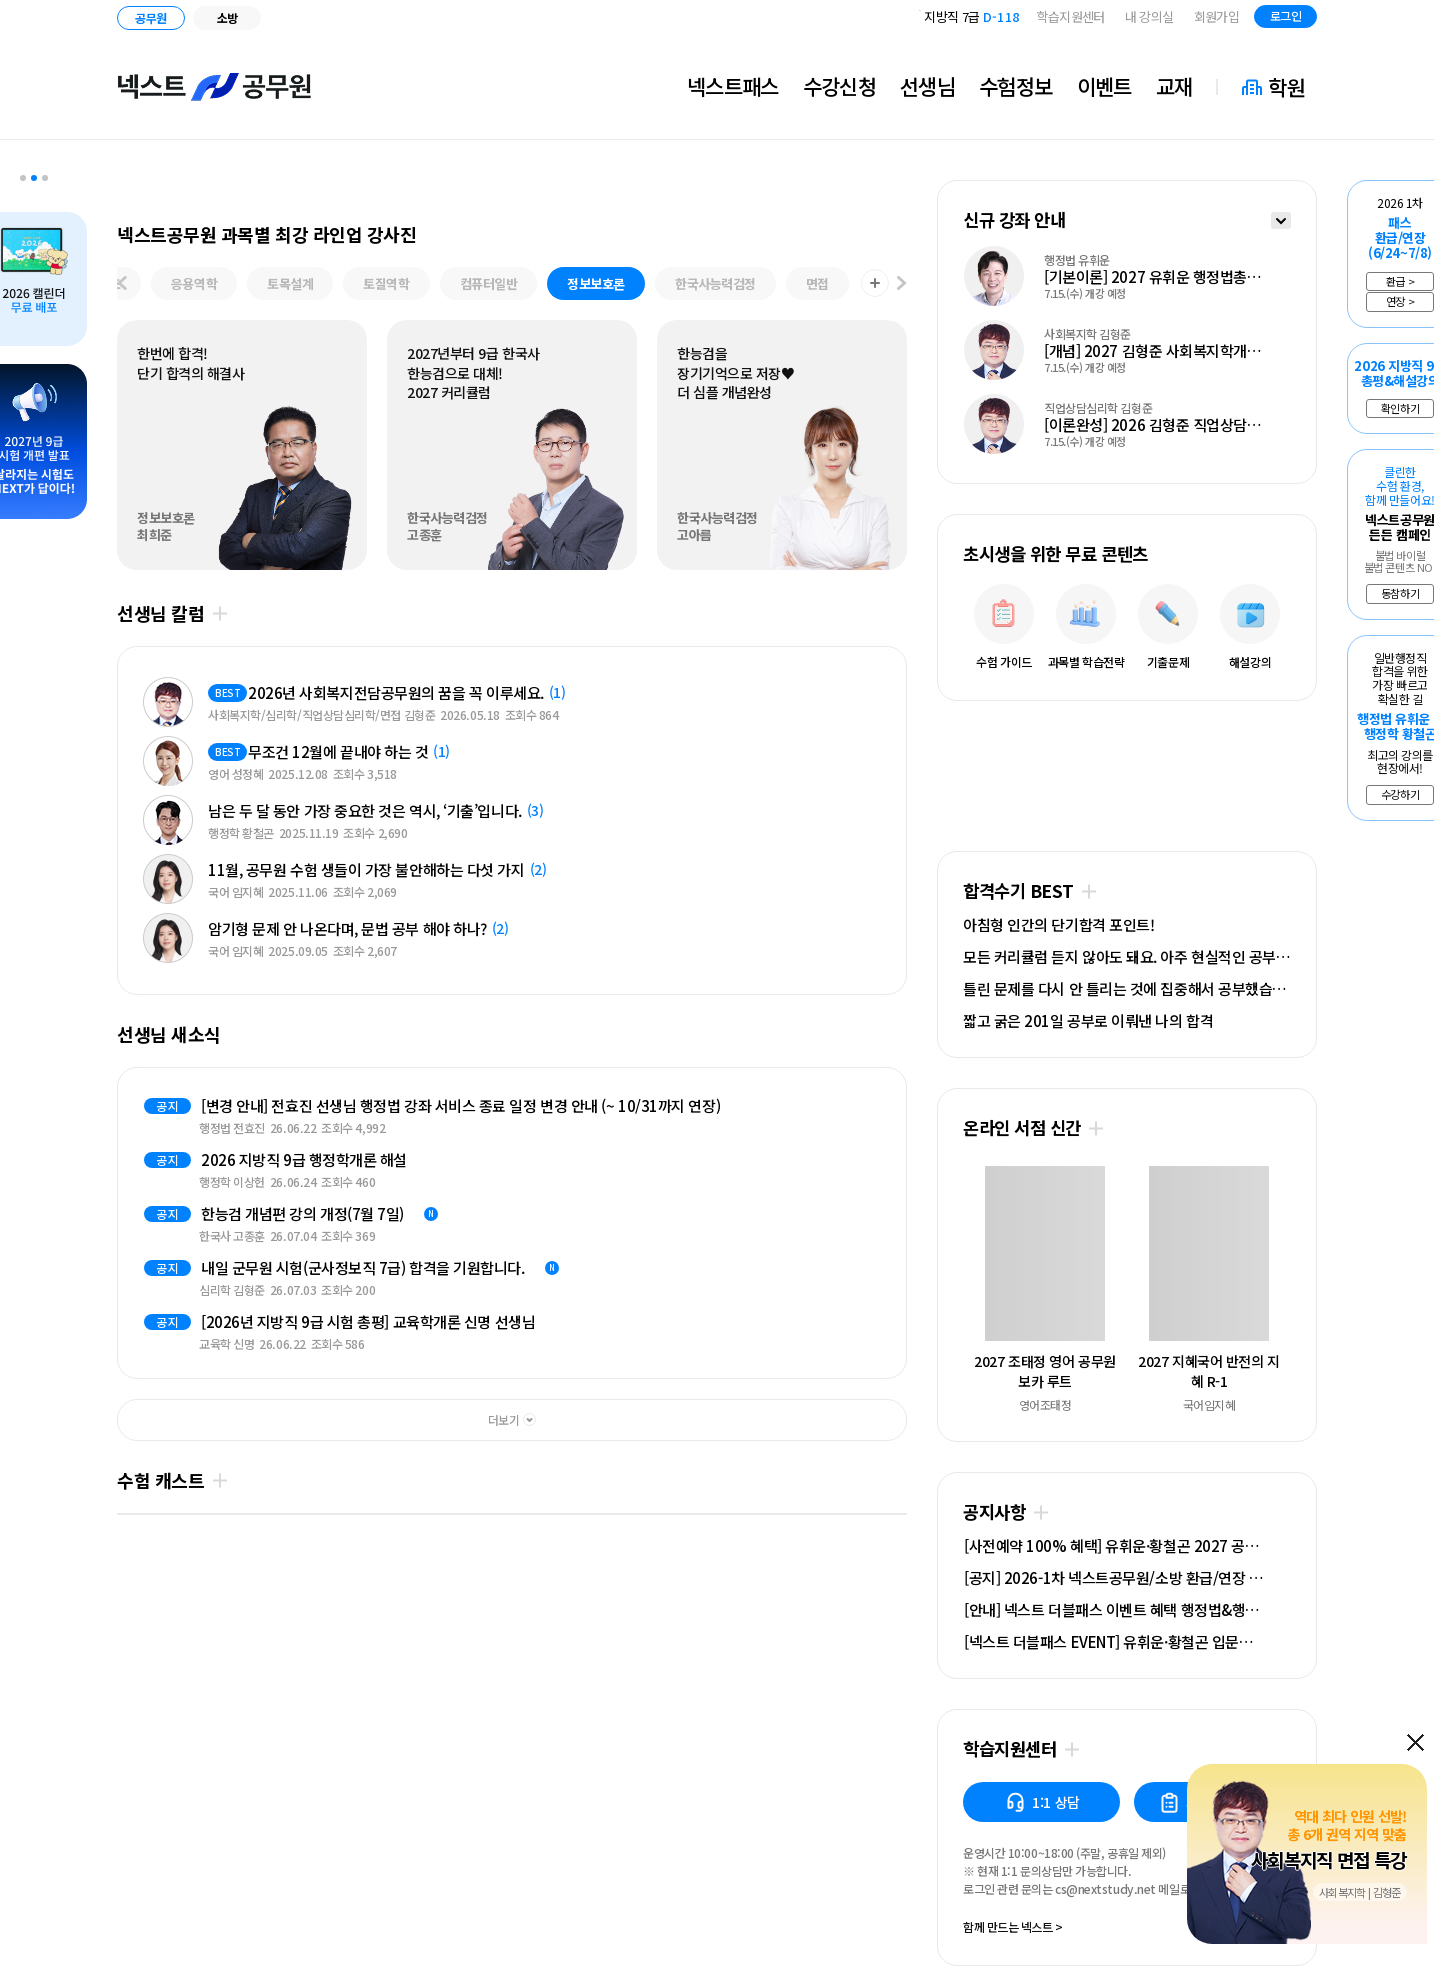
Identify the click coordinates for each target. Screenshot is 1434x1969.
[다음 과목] (902, 284)
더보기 (219, 613)
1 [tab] (23, 178)
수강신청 (839, 86)
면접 (817, 283)
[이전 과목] (122, 284)
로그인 (1285, 15)
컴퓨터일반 (489, 283)
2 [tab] (34, 178)
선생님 (927, 86)
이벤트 (1104, 86)
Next (160, 1223)
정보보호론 (596, 283)
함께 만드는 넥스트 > (1013, 1928)
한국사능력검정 (715, 283)
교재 (1174, 86)
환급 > (1400, 281)
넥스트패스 (733, 86)
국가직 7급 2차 (965, 9)
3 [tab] (45, 178)
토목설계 (290, 283)
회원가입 (1216, 16)
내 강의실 (1149, 16)
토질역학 (386, 283)
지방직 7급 (971, 22)
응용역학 (194, 283)
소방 (227, 17)
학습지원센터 (1071, 16)
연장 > (1400, 301)
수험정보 (1015, 86)
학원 (1286, 87)
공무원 (150, 17)
